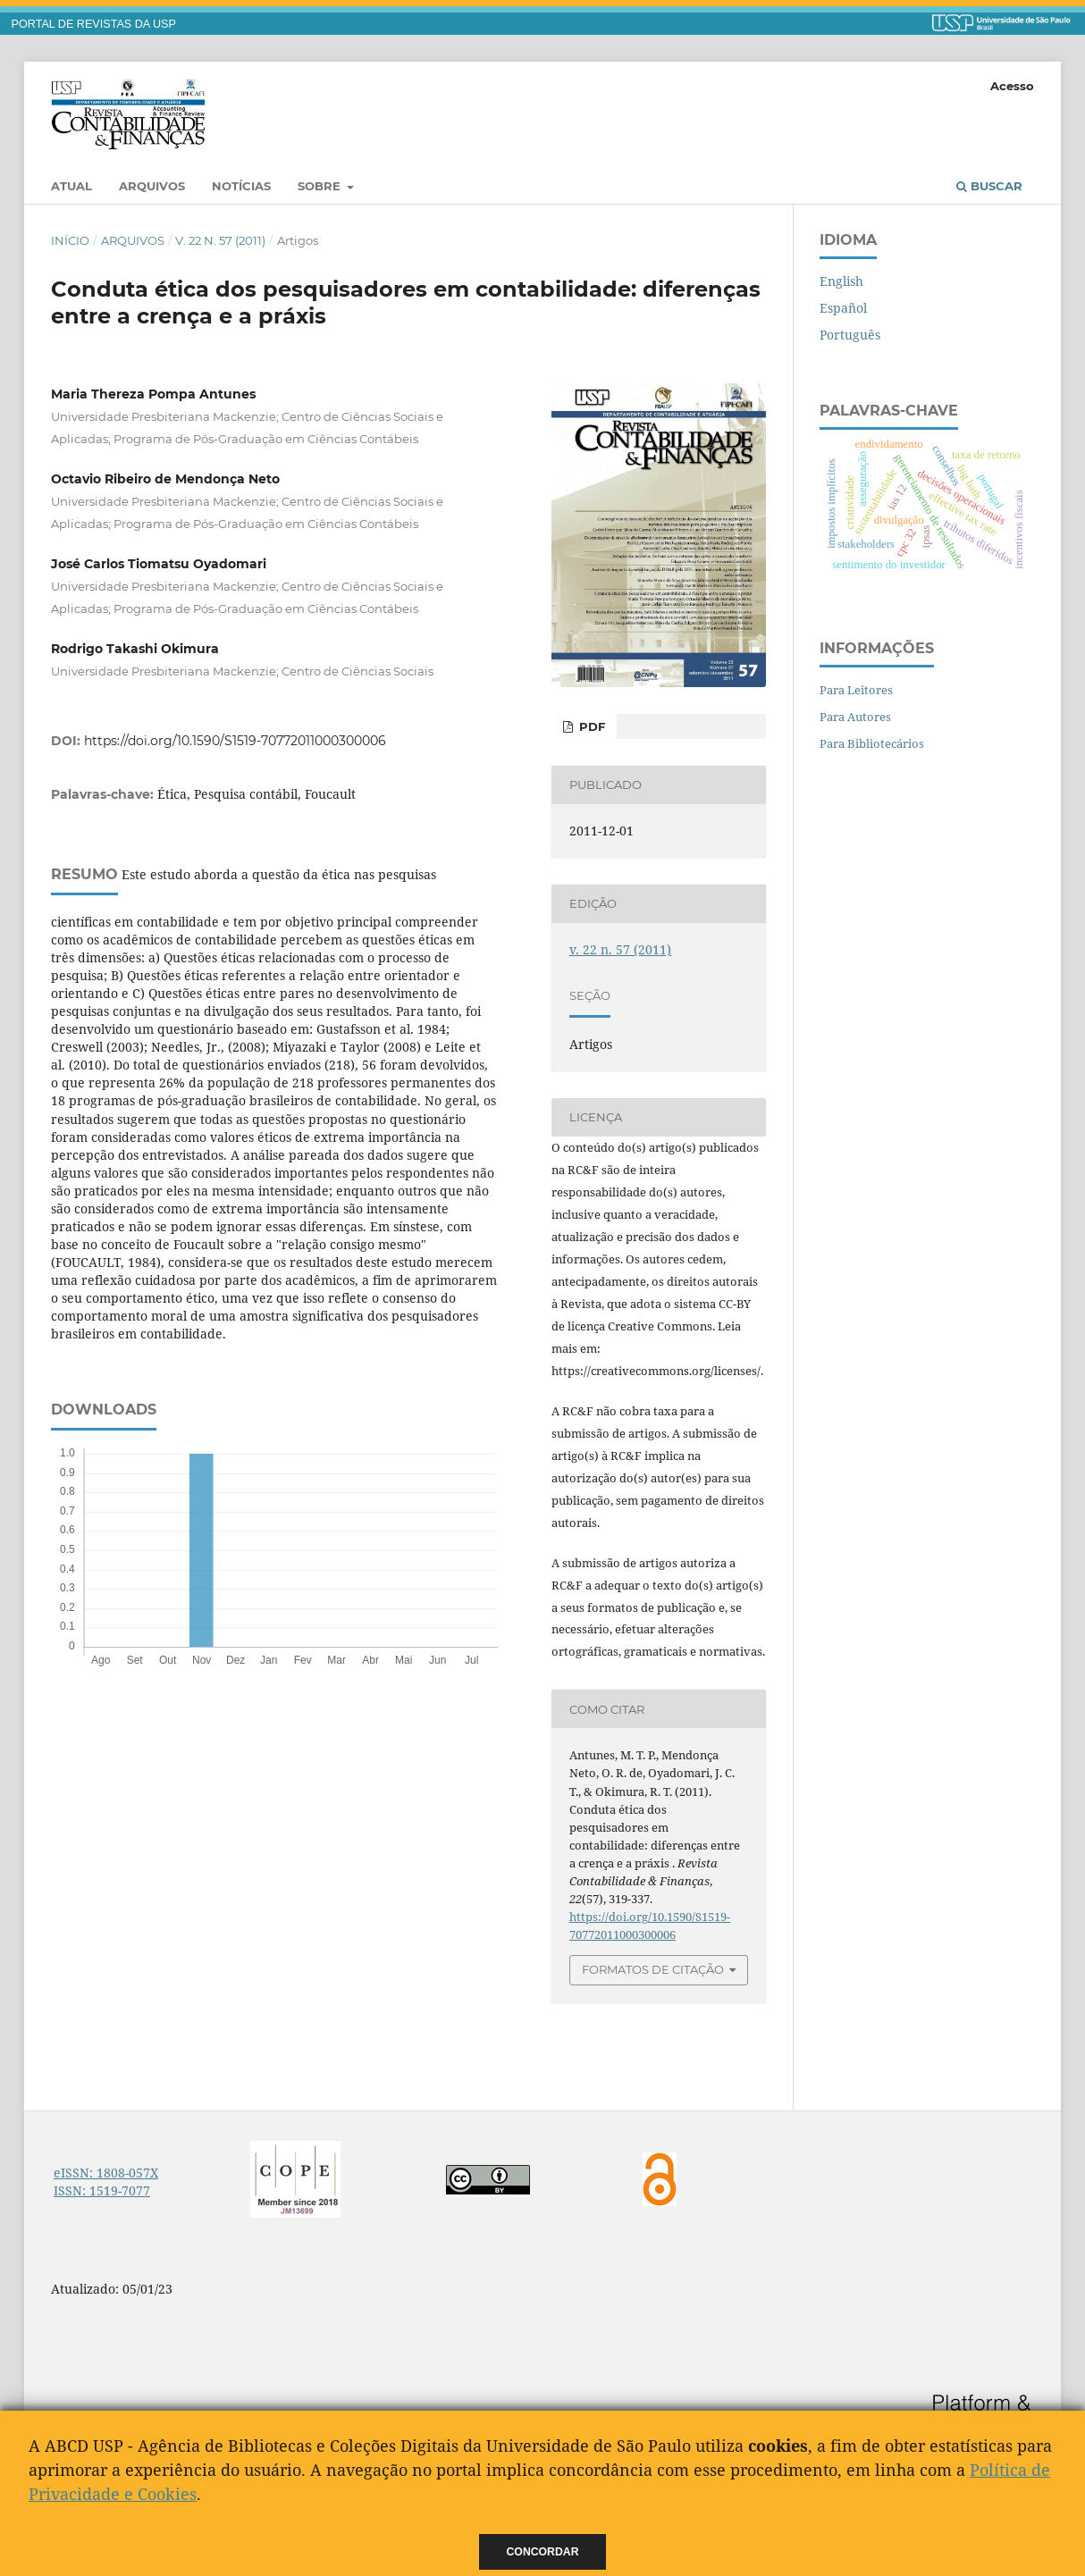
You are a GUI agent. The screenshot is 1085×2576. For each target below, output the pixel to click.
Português (850, 334)
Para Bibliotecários (872, 743)
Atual (71, 186)
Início (70, 240)
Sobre (321, 186)
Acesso (1012, 86)
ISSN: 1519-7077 (102, 2190)
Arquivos (152, 186)
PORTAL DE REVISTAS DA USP (94, 24)
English (841, 281)
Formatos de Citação (653, 1969)
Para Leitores (856, 690)
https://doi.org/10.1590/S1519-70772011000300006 (235, 741)
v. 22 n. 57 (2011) (220, 240)
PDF (590, 726)
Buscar (989, 186)
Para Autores (855, 717)
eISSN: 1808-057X (106, 2172)
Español (843, 307)
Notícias (241, 186)
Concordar (543, 2552)
